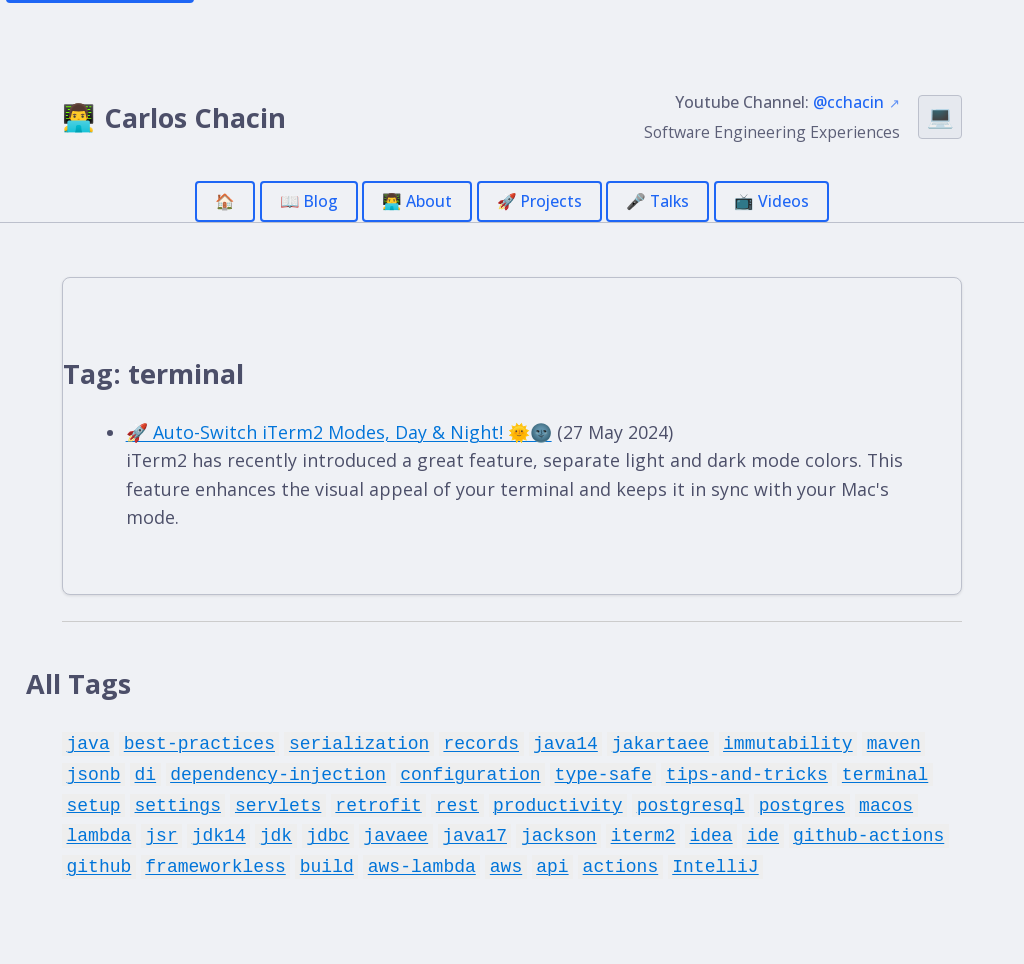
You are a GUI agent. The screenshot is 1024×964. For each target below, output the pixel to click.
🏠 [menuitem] (225, 201)
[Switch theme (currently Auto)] (940, 117)
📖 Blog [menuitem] (309, 201)
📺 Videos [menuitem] (771, 201)
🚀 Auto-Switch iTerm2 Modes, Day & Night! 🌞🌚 (339, 432)
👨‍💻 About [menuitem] (417, 201)
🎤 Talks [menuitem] (657, 201)
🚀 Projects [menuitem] (539, 201)
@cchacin (848, 102)
